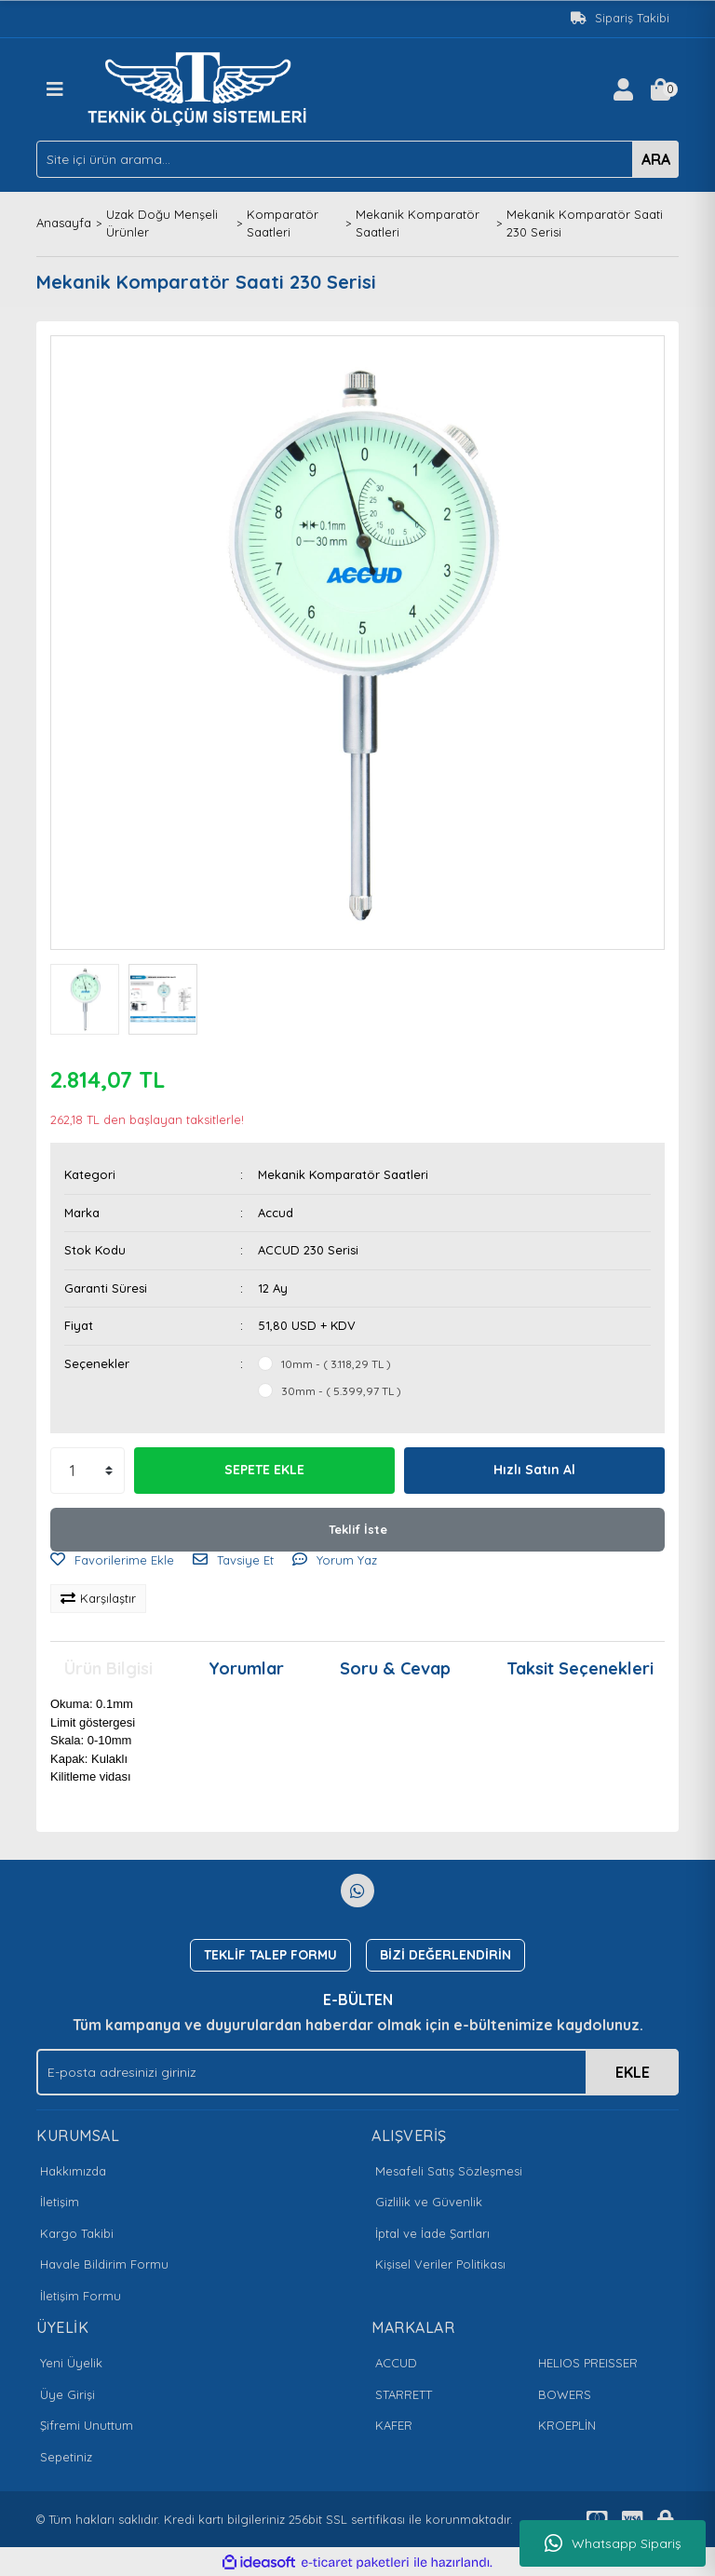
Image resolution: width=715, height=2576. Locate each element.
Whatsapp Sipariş (613, 2543)
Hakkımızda (73, 2170)
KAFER (393, 2425)
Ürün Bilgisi (108, 1668)
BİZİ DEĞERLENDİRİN (445, 1954)
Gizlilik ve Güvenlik (428, 2201)
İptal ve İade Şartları (432, 2233)
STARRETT (403, 2394)
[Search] (357, 159)
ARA (655, 159)
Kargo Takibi (77, 2233)
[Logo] (202, 87)
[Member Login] (622, 89)
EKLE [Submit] (632, 2072)
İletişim (59, 2201)
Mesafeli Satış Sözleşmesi (448, 2170)
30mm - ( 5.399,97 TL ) (341, 1391)
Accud (275, 1212)
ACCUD (396, 2362)
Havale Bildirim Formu (104, 2264)
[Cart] (660, 89)
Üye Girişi (67, 2394)
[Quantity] (87, 1470)
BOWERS (564, 2394)
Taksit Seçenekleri (580, 1668)
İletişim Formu (80, 2295)
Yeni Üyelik (71, 2362)
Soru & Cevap (395, 1668)
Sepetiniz (66, 2456)
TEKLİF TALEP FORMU (270, 1954)
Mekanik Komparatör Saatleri (343, 1174)
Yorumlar (246, 1668)
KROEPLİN (567, 2425)
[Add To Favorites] (112, 1561)
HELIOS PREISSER (588, 2362)
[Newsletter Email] (357, 2072)
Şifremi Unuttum (86, 2425)
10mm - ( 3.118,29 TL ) (336, 1364)
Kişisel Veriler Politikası (440, 2264)
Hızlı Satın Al (534, 1469)
